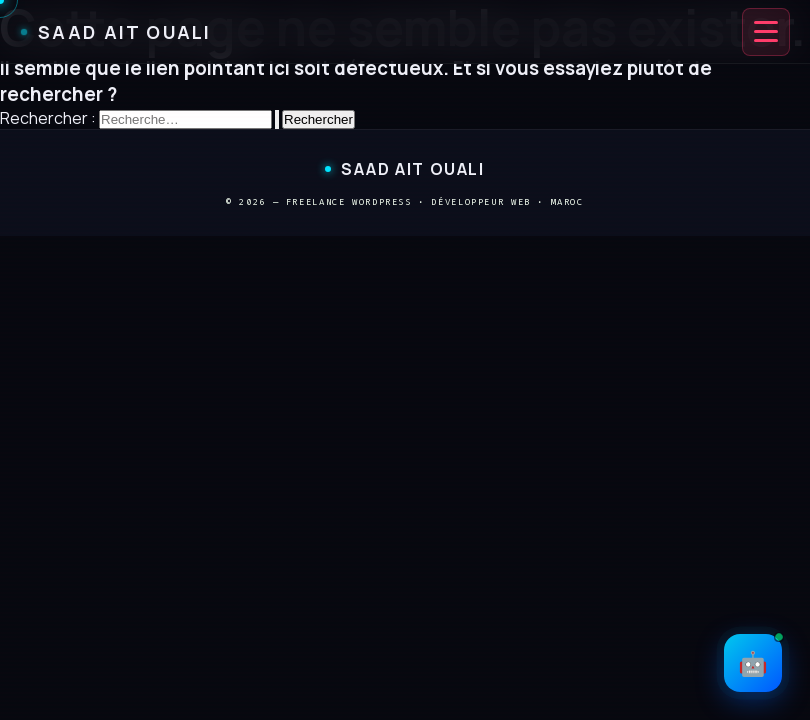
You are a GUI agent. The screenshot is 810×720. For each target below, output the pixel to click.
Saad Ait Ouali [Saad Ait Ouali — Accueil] (116, 32)
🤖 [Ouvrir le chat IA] (760, 656)
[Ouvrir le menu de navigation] (766, 32)
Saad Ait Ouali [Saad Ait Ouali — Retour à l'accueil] (404, 169)
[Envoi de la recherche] (277, 119)
